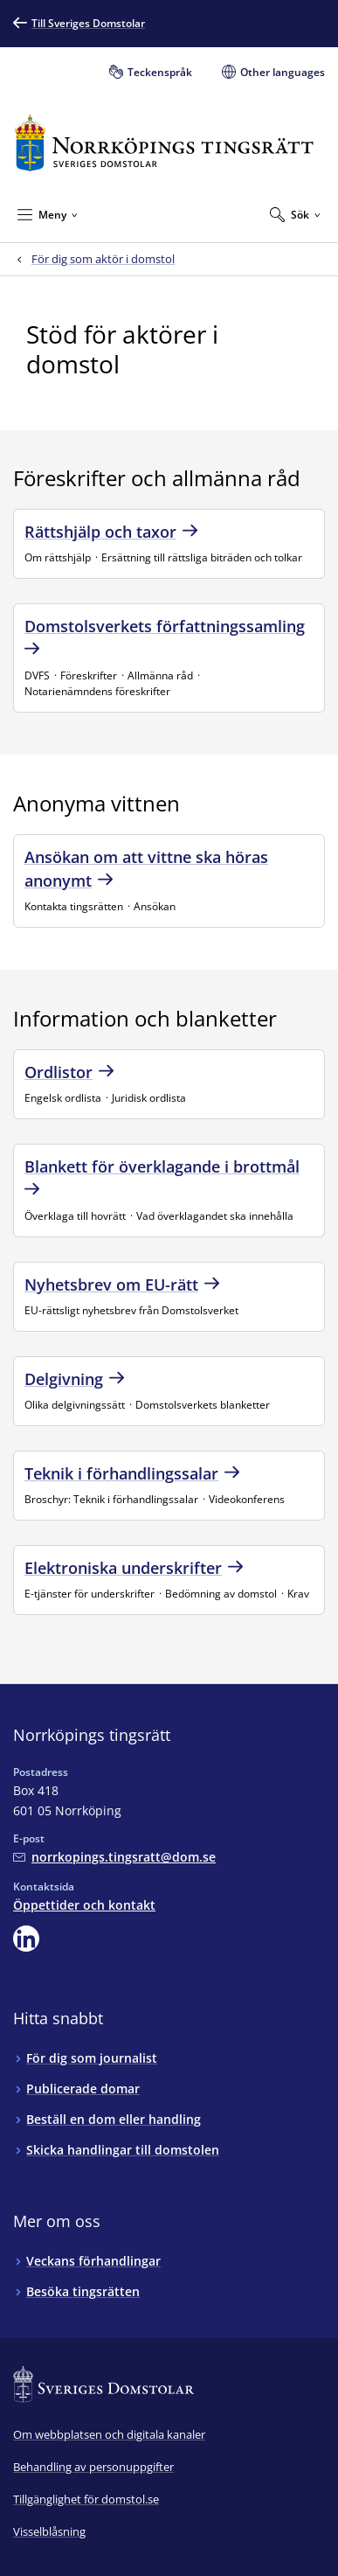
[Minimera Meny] (47, 214)
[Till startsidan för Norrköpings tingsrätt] (163, 143)
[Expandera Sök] (295, 214)
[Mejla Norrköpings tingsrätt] (114, 1857)
